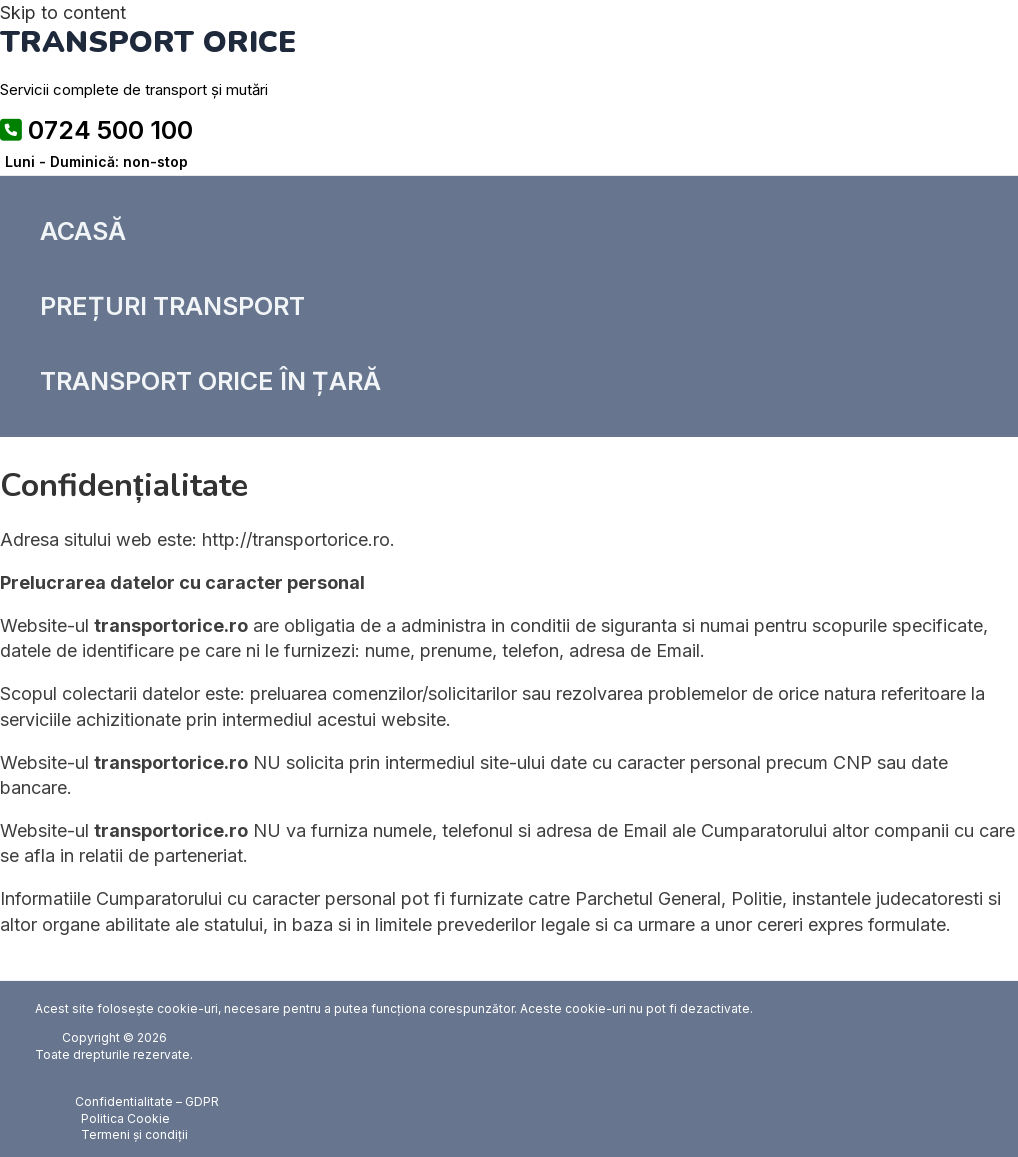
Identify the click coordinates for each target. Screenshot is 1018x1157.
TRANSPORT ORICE (148, 42)
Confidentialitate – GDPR (147, 1101)
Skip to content (63, 12)
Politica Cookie (125, 1118)
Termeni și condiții (134, 1134)
